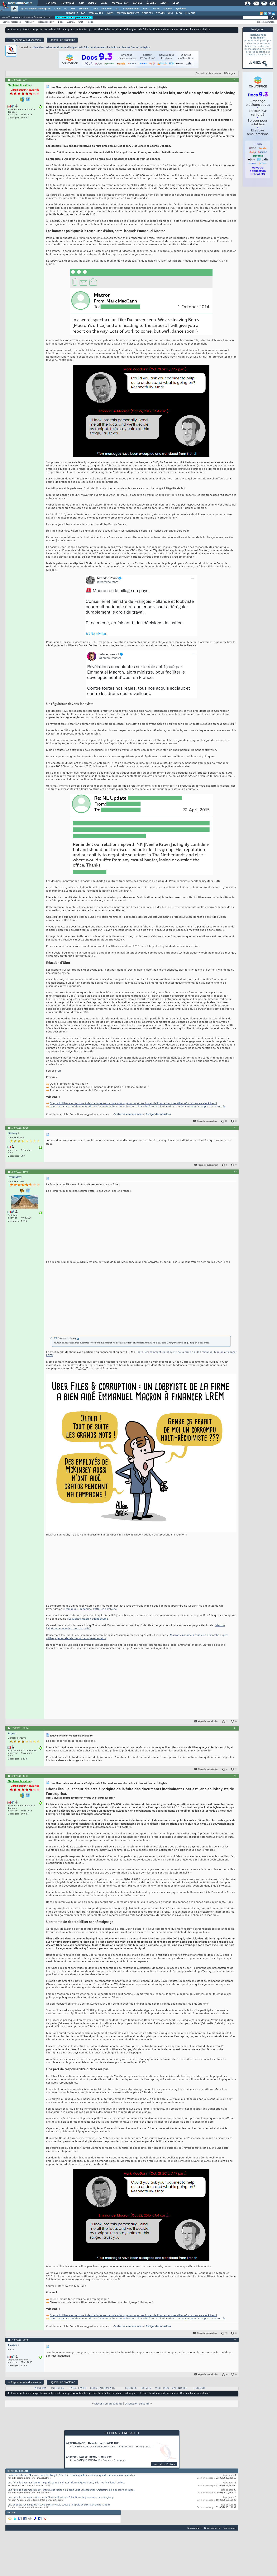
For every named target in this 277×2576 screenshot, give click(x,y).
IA (65, 8)
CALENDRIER (179, 2388)
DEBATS (146, 2388)
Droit (164, 3)
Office (156, 8)
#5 (235, 1775)
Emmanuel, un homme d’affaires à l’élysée (90, 1609)
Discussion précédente (108, 2403)
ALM (72, 8)
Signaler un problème (62, 39)
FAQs (73, 2388)
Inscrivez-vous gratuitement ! (74, 17)
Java (95, 8)
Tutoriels (68, 3)
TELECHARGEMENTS (102, 2388)
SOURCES (147, 13)
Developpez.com (212, 2528)
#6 (235, 2339)
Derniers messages (11, 22)
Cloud (57, 8)
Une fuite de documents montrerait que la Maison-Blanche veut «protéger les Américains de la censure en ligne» (71, 2490)
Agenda (70, 22)
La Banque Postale (86, 2460)
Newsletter (119, 3)
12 (226, 2333)
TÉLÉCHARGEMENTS (128, 13)
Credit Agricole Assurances (94, 2446)
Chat (103, 3)
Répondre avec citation (205, 1121)
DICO (179, 13)
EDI (117, 8)
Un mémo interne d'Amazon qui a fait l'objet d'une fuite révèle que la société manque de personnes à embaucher (71, 2475)
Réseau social (45, 22)
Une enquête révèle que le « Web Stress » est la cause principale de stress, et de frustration (59, 2504)
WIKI (170, 13)
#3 (235, 1171)
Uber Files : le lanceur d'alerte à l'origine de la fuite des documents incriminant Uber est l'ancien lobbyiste (91, 47)
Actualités (82, 29)
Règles (90, 22)
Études (151, 3)
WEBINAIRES (95, 13)
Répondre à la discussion (24, 40)
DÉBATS (160, 13)
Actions (28, 22)
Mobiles (167, 8)
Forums (51, 3)
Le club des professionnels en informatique (47, 29)
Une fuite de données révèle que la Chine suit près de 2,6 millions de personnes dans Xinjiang (60, 2497)
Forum (15, 29)
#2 (235, 1127)
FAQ (81, 3)
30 (226, 1121)
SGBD (146, 8)
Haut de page (229, 2528)
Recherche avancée (265, 22)
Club (175, 3)
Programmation (131, 8)
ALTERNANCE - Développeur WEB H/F (92, 2443)
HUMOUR (190, 13)
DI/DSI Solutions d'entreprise (35, 8)
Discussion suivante (137, 2403)
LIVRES (109, 13)
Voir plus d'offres (164, 2464)
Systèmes (181, 8)
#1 (235, 79)
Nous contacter (195, 2528)
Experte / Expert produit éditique (89, 2456)
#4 (235, 1728)
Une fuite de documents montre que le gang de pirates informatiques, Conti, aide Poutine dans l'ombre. (66, 2482)
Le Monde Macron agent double (88, 1619)
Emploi (137, 3)
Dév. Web (106, 8)
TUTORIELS (72, 13)
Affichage (229, 73)
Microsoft (84, 8)
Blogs (92, 3)
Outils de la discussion (207, 73)
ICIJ (59, 1071)
